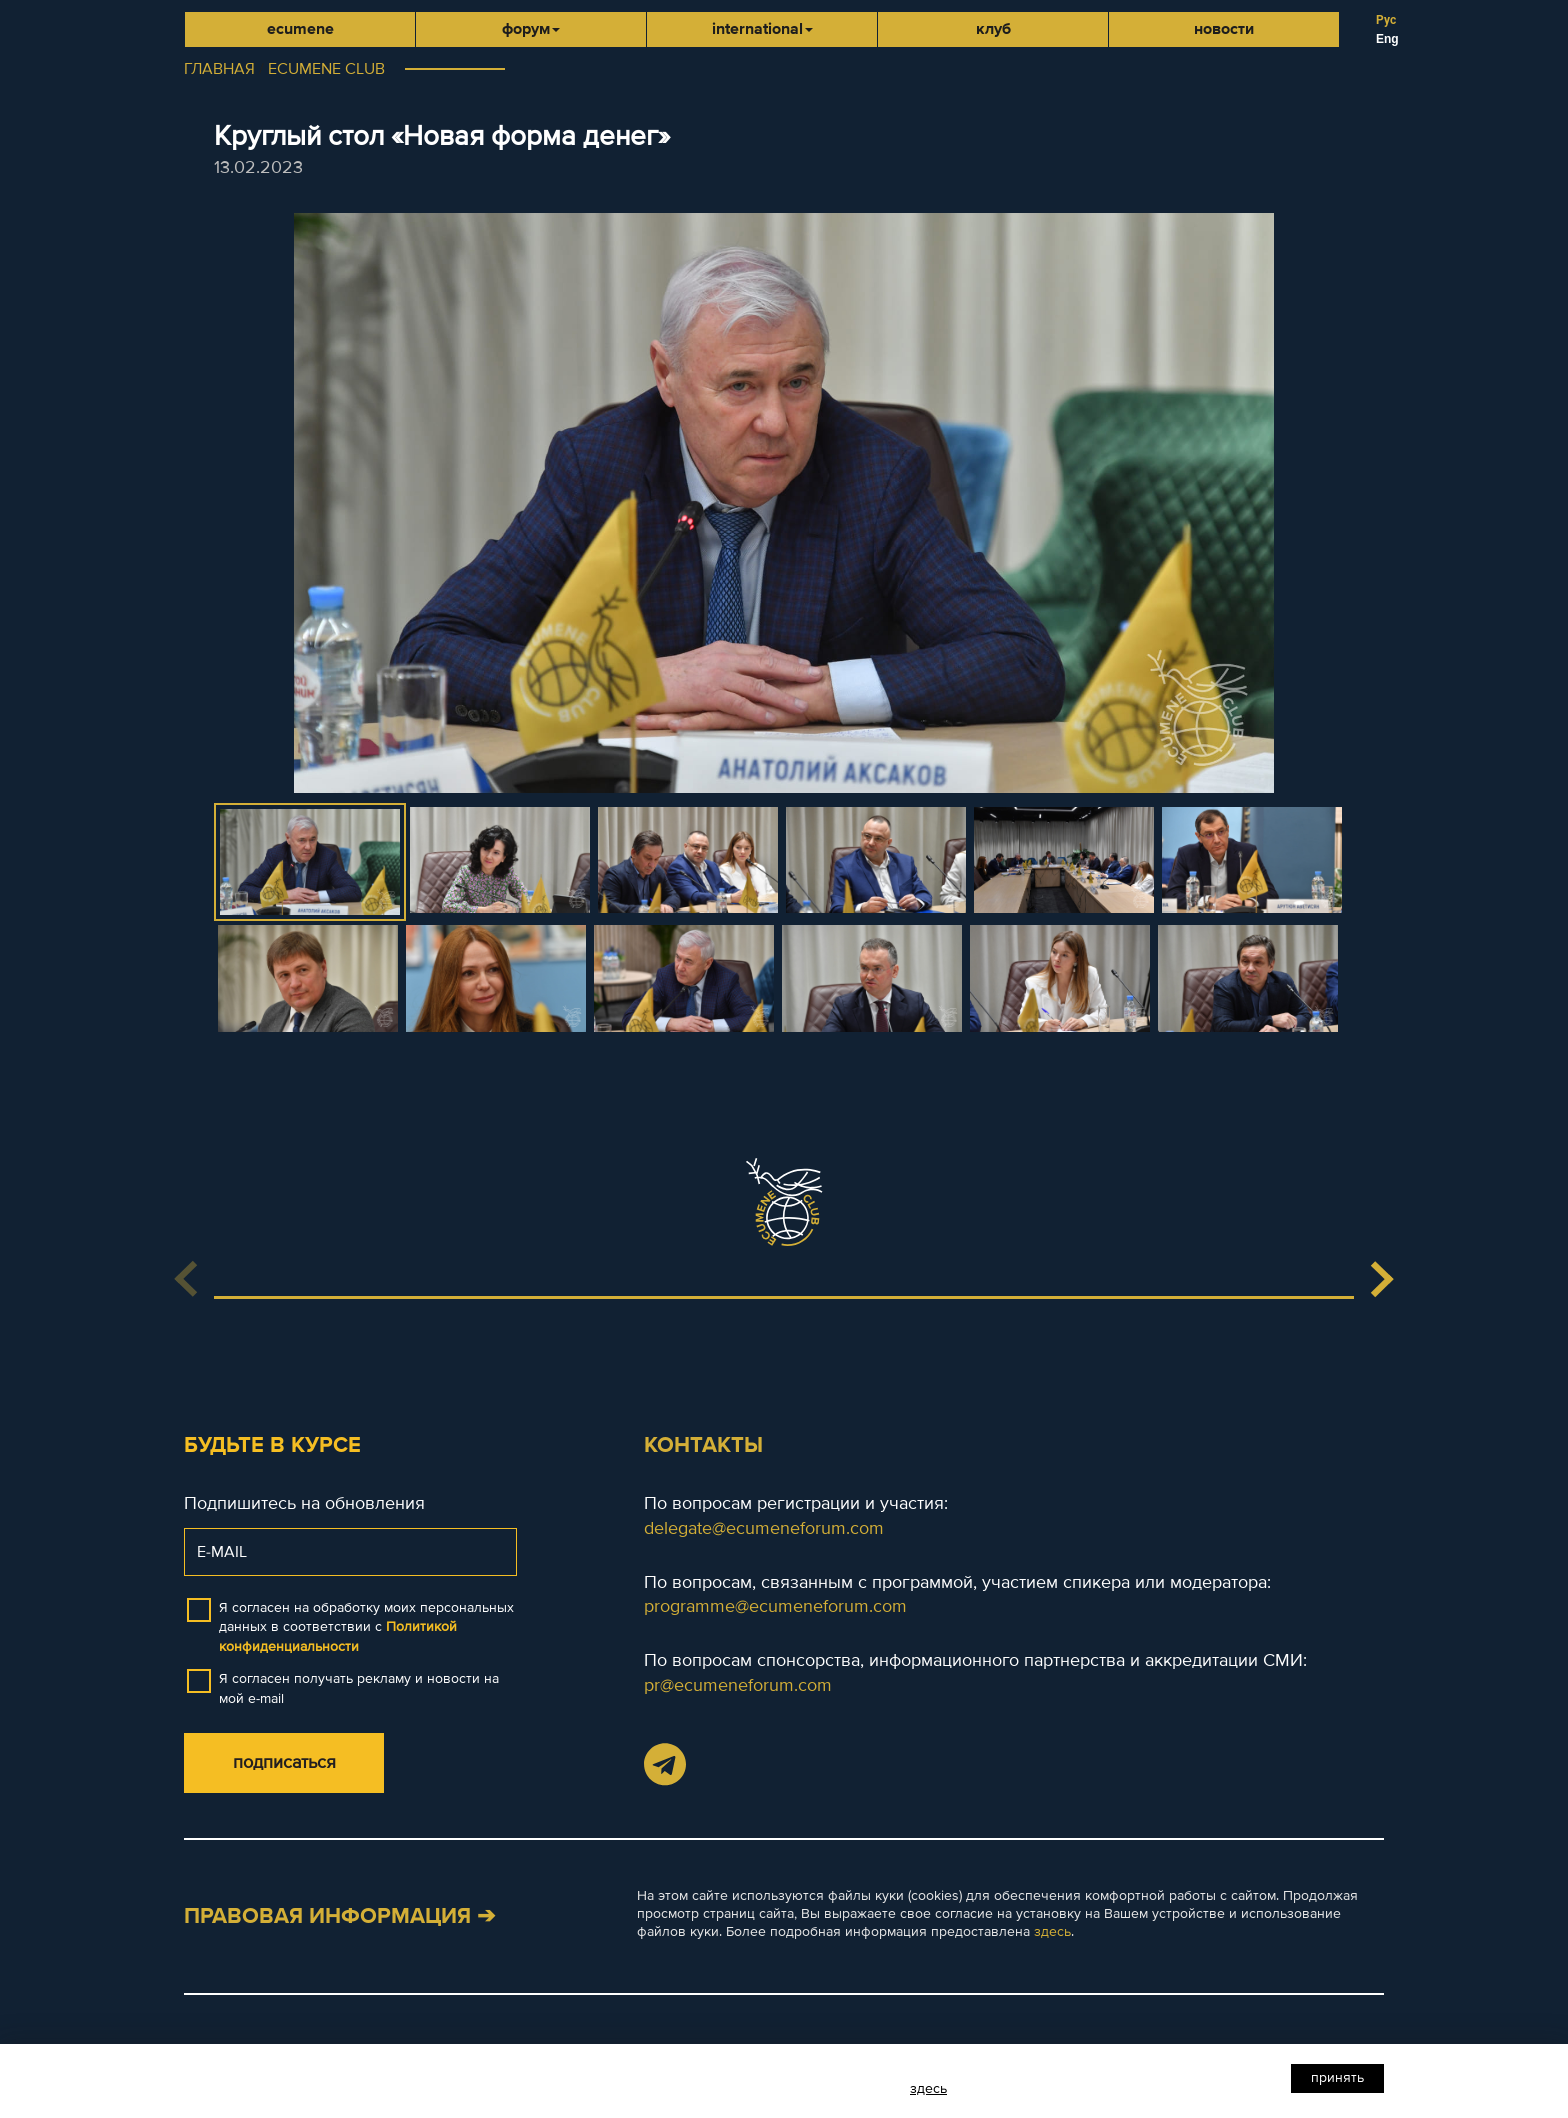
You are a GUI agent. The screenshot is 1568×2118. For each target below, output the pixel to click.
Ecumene (300, 29)
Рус (1386, 20)
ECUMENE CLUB (326, 69)
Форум (531, 29)
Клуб (993, 29)
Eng (1387, 39)
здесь (1052, 1931)
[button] (1381, 1279)
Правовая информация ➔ (339, 1916)
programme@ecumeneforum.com (775, 1606)
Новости (1224, 29)
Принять (1337, 2077)
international (762, 29)
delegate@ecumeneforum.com (764, 1528)
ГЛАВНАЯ (219, 69)
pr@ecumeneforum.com (738, 1685)
